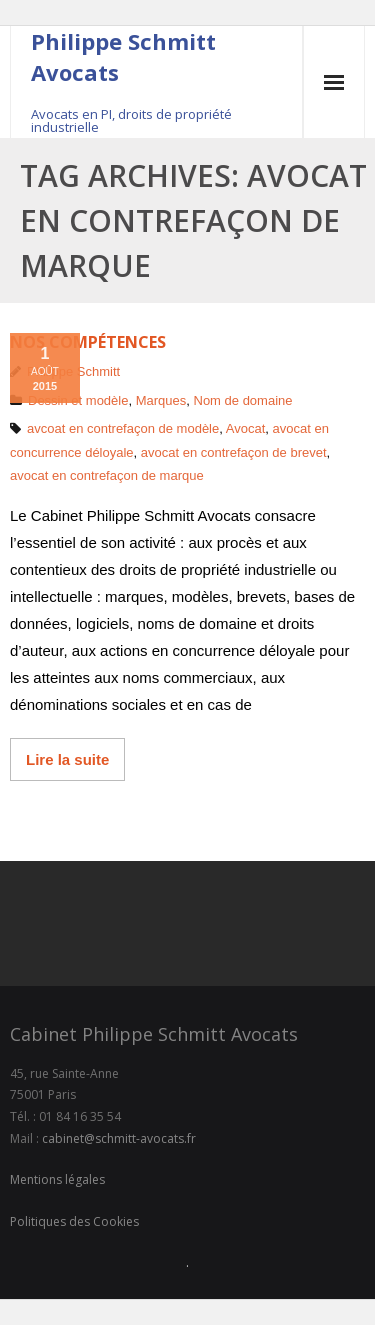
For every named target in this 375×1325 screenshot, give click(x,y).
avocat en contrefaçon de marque (107, 475)
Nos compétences (88, 342)
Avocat (246, 428)
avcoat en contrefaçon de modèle (123, 428)
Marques (161, 400)
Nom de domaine (243, 400)
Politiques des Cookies (74, 1221)
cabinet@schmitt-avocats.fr (119, 1138)
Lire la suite (67, 759)
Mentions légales (57, 1179)
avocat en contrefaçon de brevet (234, 452)
